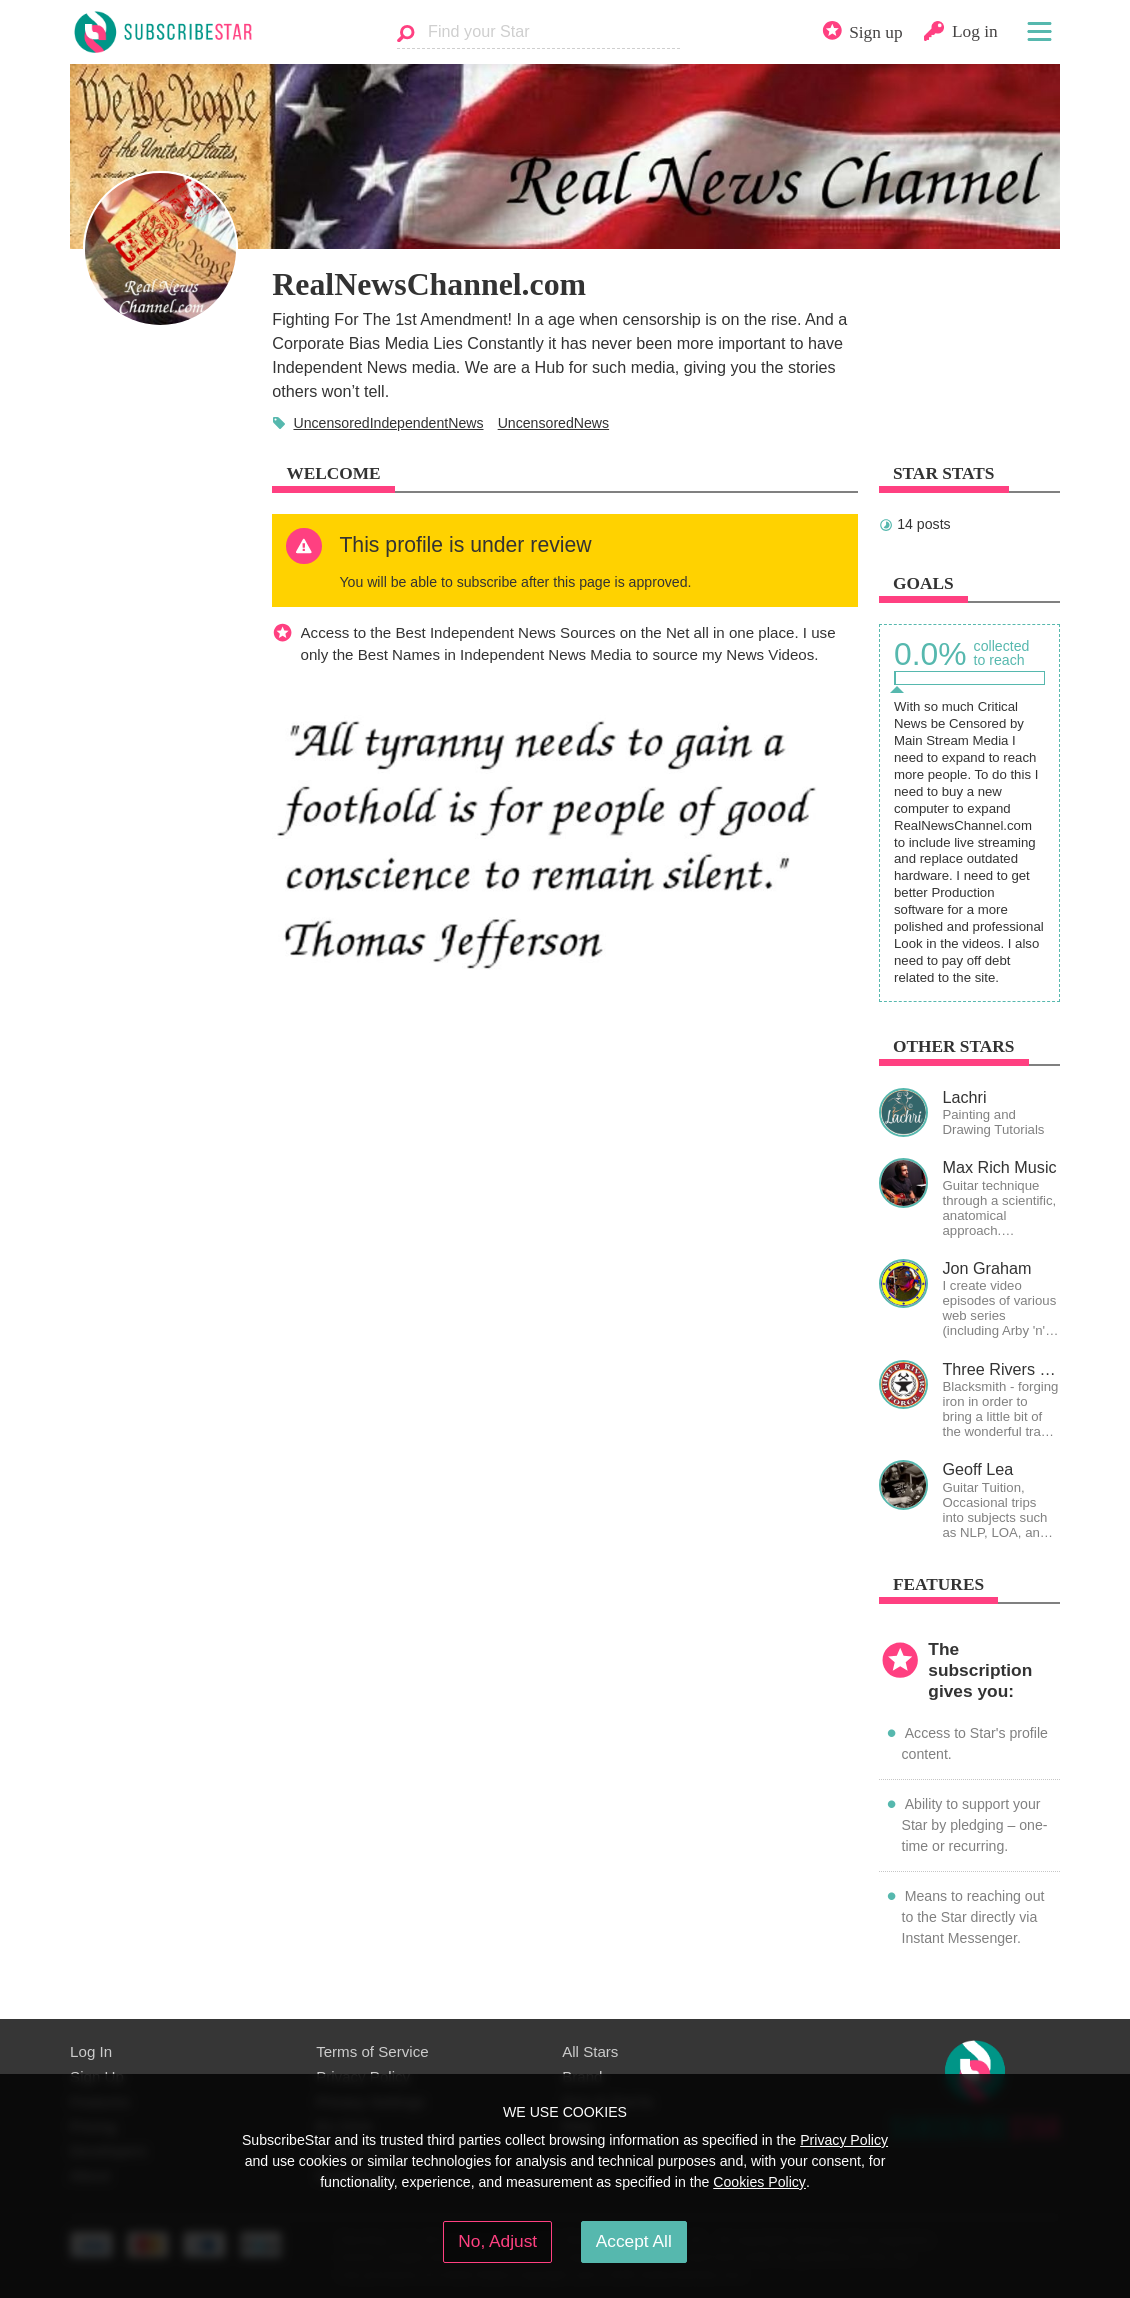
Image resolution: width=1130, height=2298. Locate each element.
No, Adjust (497, 2241)
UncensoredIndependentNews (388, 423)
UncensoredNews (553, 423)
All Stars (590, 2051)
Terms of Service (372, 2051)
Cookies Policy (759, 2182)
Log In (91, 2051)
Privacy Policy (844, 2140)
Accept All (634, 2241)
